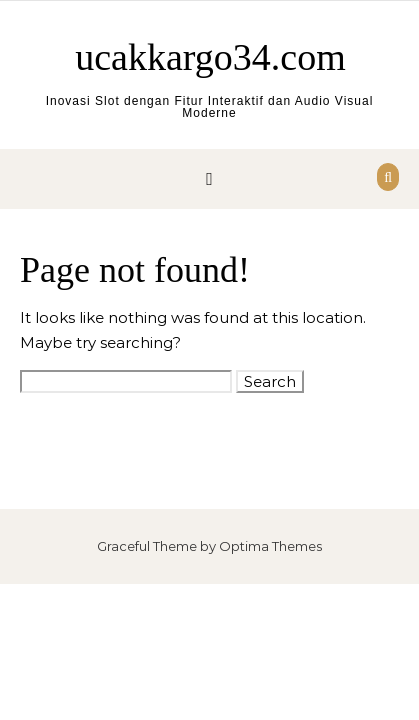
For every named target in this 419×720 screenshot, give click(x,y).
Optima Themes (270, 546)
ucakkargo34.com (210, 57)
